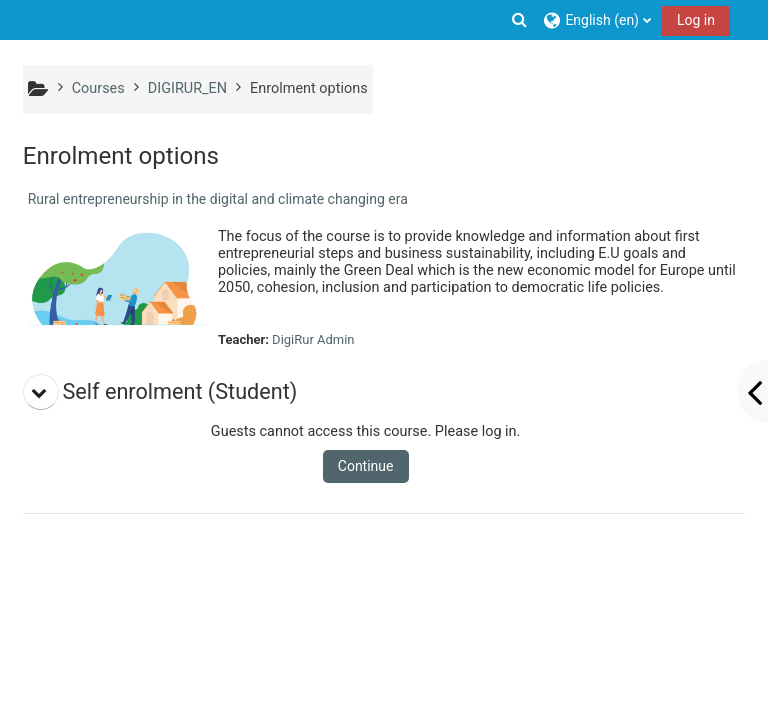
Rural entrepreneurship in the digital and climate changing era (218, 199)
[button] (519, 20)
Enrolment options (309, 88)
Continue (366, 466)
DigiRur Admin (313, 339)
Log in (696, 20)
